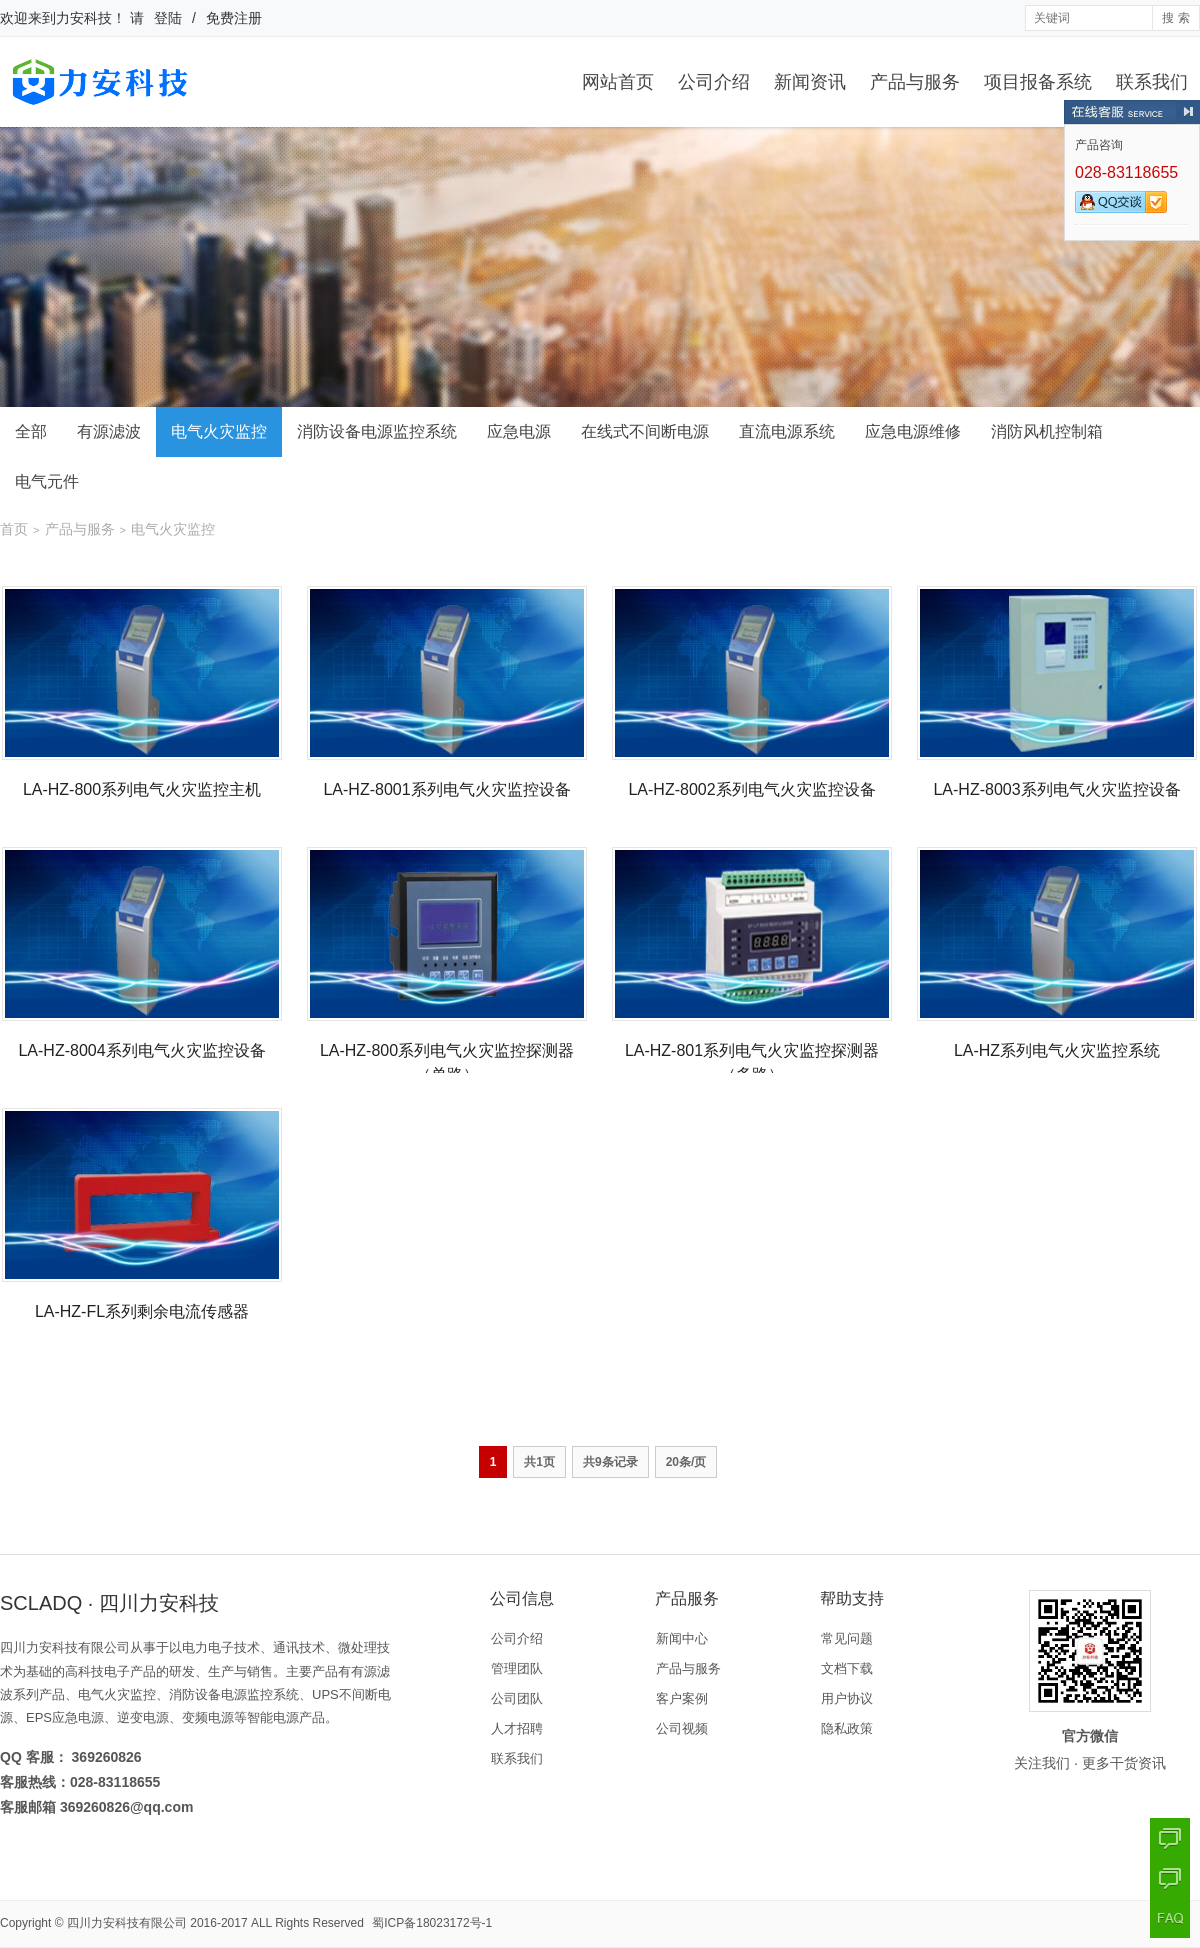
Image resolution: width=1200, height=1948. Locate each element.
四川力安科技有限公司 (127, 1923)
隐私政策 (847, 1728)
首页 (14, 529)
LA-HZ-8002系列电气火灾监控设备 (751, 789)
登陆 (168, 18)
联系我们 (1152, 82)
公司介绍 (714, 82)
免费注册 (234, 18)
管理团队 (517, 1668)
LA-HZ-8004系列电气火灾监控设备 (141, 1050)
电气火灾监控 (219, 431)
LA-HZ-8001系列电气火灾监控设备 (446, 789)
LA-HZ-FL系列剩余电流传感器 (142, 1311)
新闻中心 (682, 1638)
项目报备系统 (1038, 82)
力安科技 (84, 18)
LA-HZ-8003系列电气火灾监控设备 (1056, 789)
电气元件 (47, 481)
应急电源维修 (913, 431)
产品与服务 (915, 82)
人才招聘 (517, 1728)
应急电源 (519, 431)
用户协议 (847, 1698)
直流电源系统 (787, 431)
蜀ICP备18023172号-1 (432, 1923)
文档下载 (847, 1668)
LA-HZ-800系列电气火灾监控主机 (142, 789)
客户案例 (682, 1698)
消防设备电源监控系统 (377, 431)
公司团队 (517, 1698)
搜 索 (1175, 18)
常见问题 (847, 1638)
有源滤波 (109, 431)
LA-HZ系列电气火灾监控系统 (1057, 1050)
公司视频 (682, 1728)
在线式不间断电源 (645, 431)
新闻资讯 (810, 82)
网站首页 (618, 82)
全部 (31, 431)
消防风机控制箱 (1047, 431)
